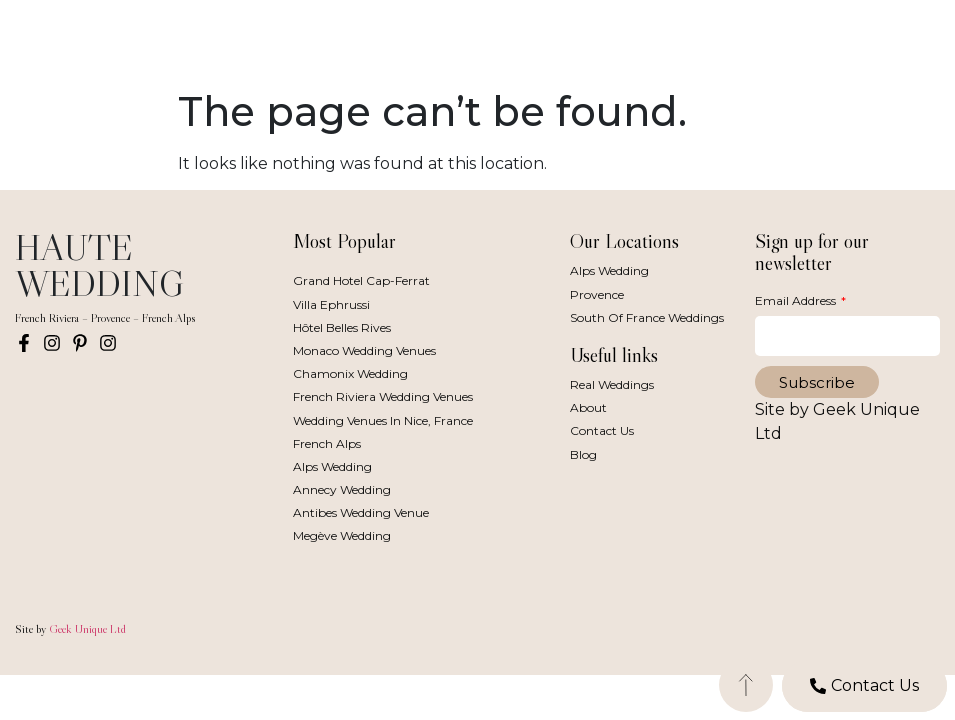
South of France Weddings (647, 317)
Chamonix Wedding (350, 373)
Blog (583, 454)
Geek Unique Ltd (87, 628)
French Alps (327, 443)
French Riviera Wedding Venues (383, 396)
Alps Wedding (332, 466)
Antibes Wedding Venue (361, 512)
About (588, 407)
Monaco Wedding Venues (364, 350)
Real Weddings (612, 384)
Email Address (797, 300)
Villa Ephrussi (331, 304)
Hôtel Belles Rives (342, 327)
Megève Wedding (342, 535)
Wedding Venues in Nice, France (383, 420)
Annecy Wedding (342, 489)
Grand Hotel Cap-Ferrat (361, 280)
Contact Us (602, 430)
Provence (597, 294)
